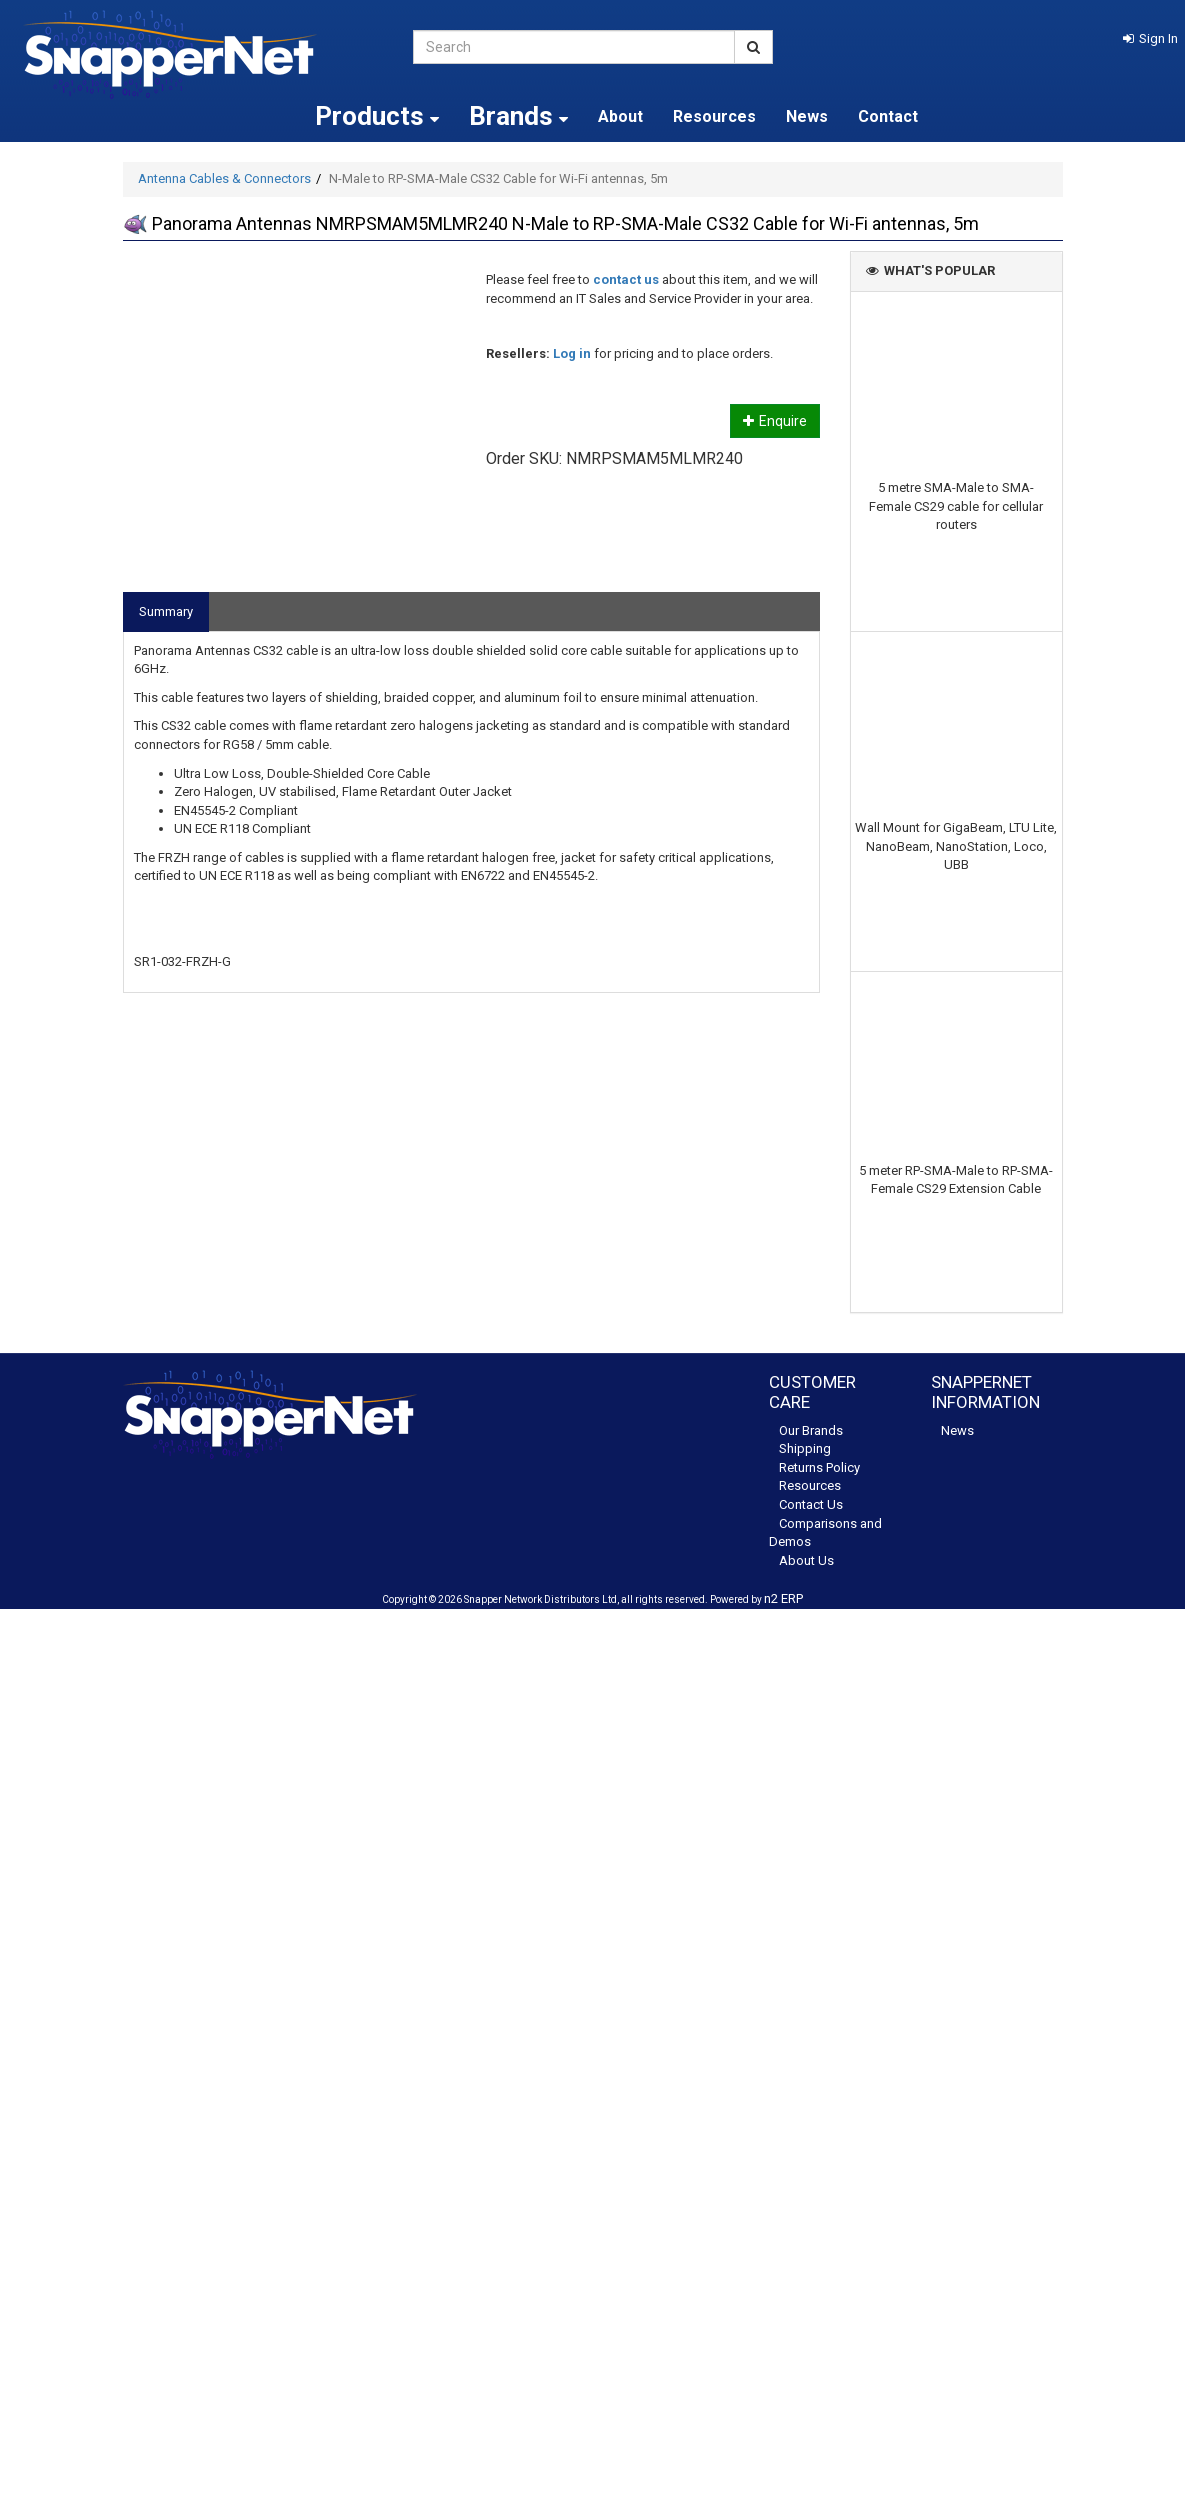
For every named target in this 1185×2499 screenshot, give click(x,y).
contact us (626, 279)
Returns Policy (819, 1467)
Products (377, 116)
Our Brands (811, 1430)
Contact (888, 116)
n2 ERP (783, 1598)
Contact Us (811, 1504)
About (620, 116)
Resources (714, 116)
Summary (166, 611)
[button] (1150, 38)
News (807, 116)
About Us (806, 1560)
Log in (572, 353)
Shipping (805, 1448)
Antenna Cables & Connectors (224, 178)
